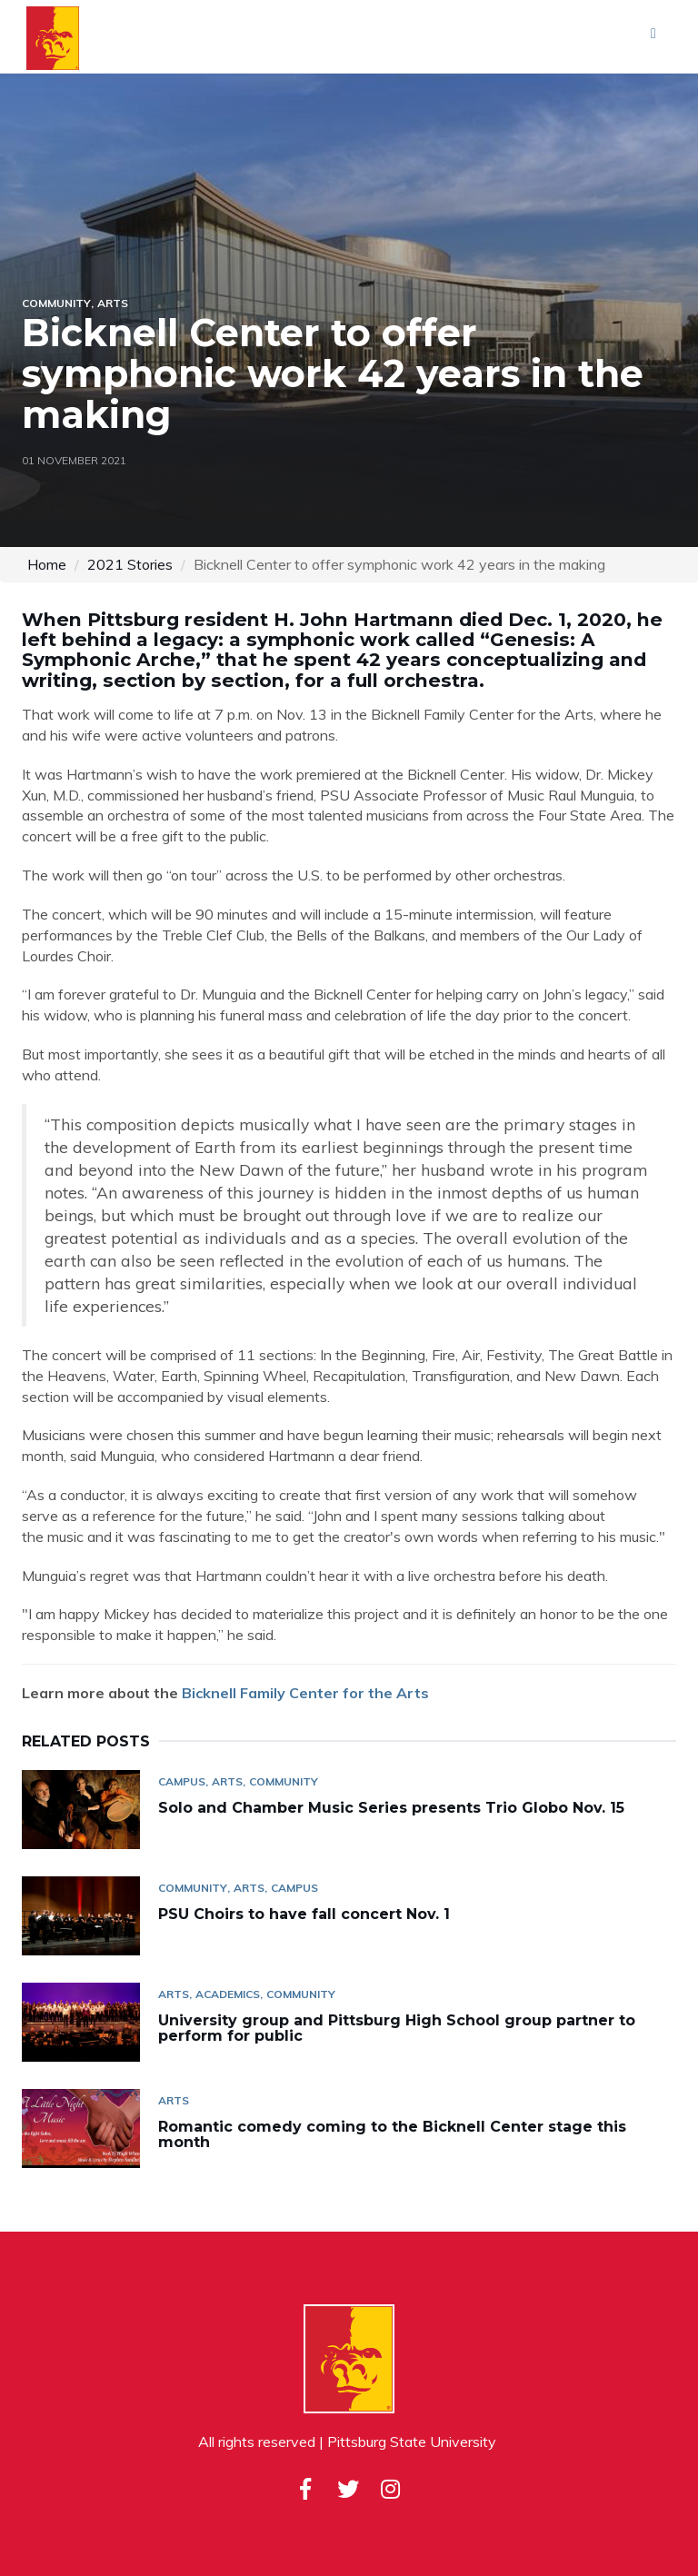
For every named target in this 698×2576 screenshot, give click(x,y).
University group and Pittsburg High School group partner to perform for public (396, 2028)
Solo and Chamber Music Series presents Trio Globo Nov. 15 (391, 1807)
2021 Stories (130, 564)
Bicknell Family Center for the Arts (305, 1693)
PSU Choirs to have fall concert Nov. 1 (304, 1914)
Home (46, 564)
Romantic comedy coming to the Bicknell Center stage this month (392, 2135)
